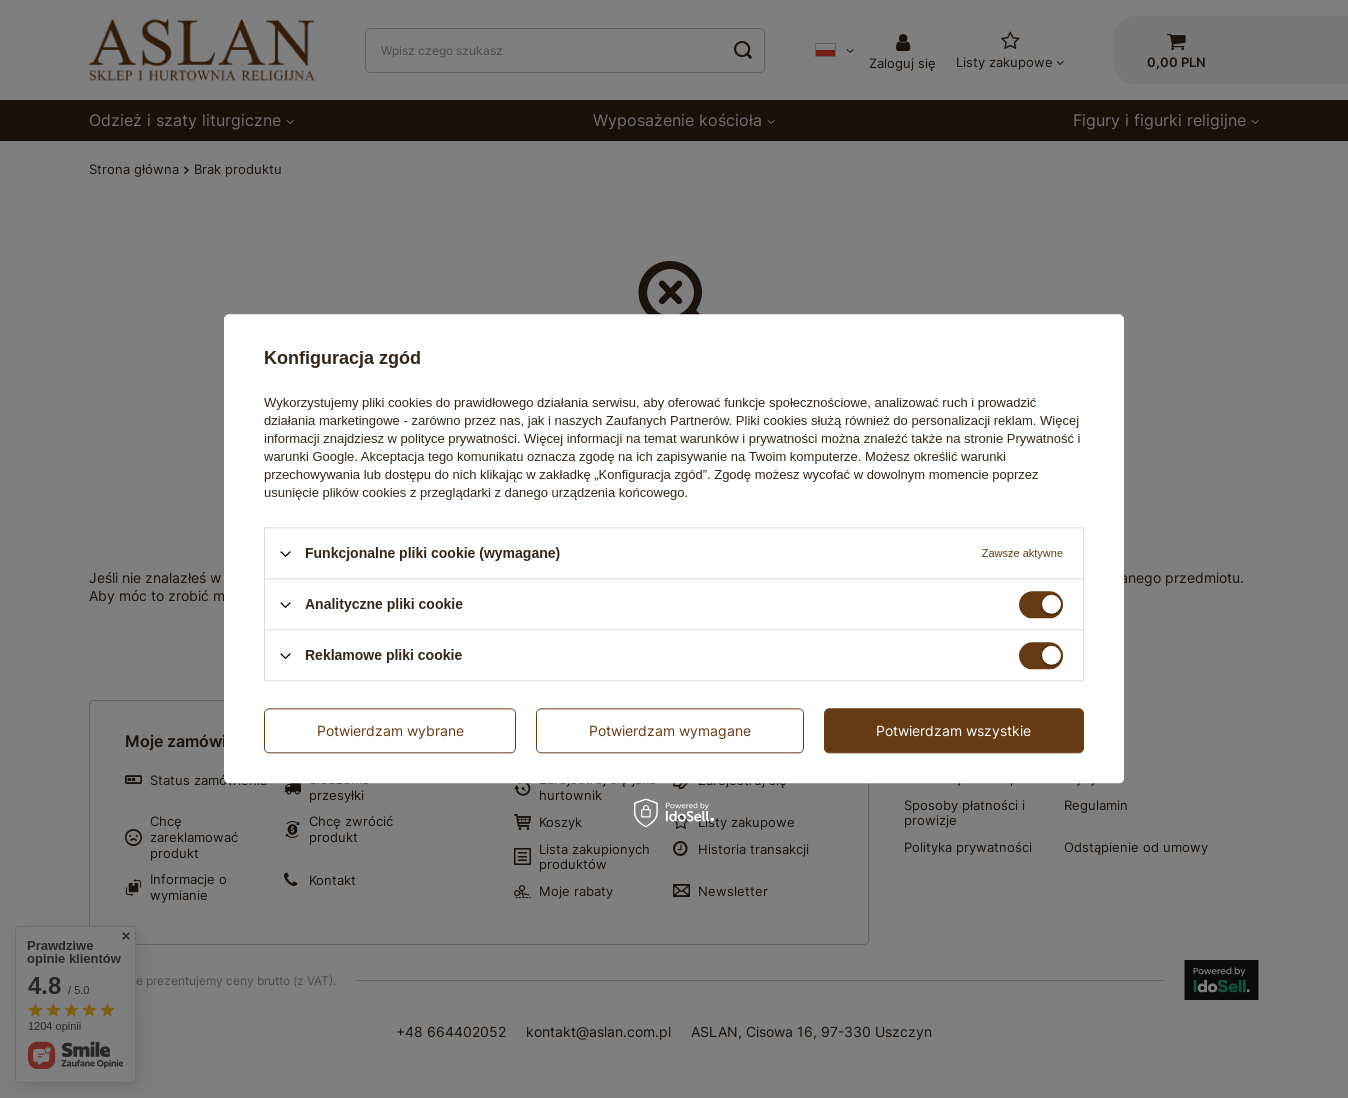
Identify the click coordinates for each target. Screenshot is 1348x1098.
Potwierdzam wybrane (390, 730)
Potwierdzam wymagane (670, 730)
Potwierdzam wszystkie (953, 730)
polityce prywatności (459, 438)
